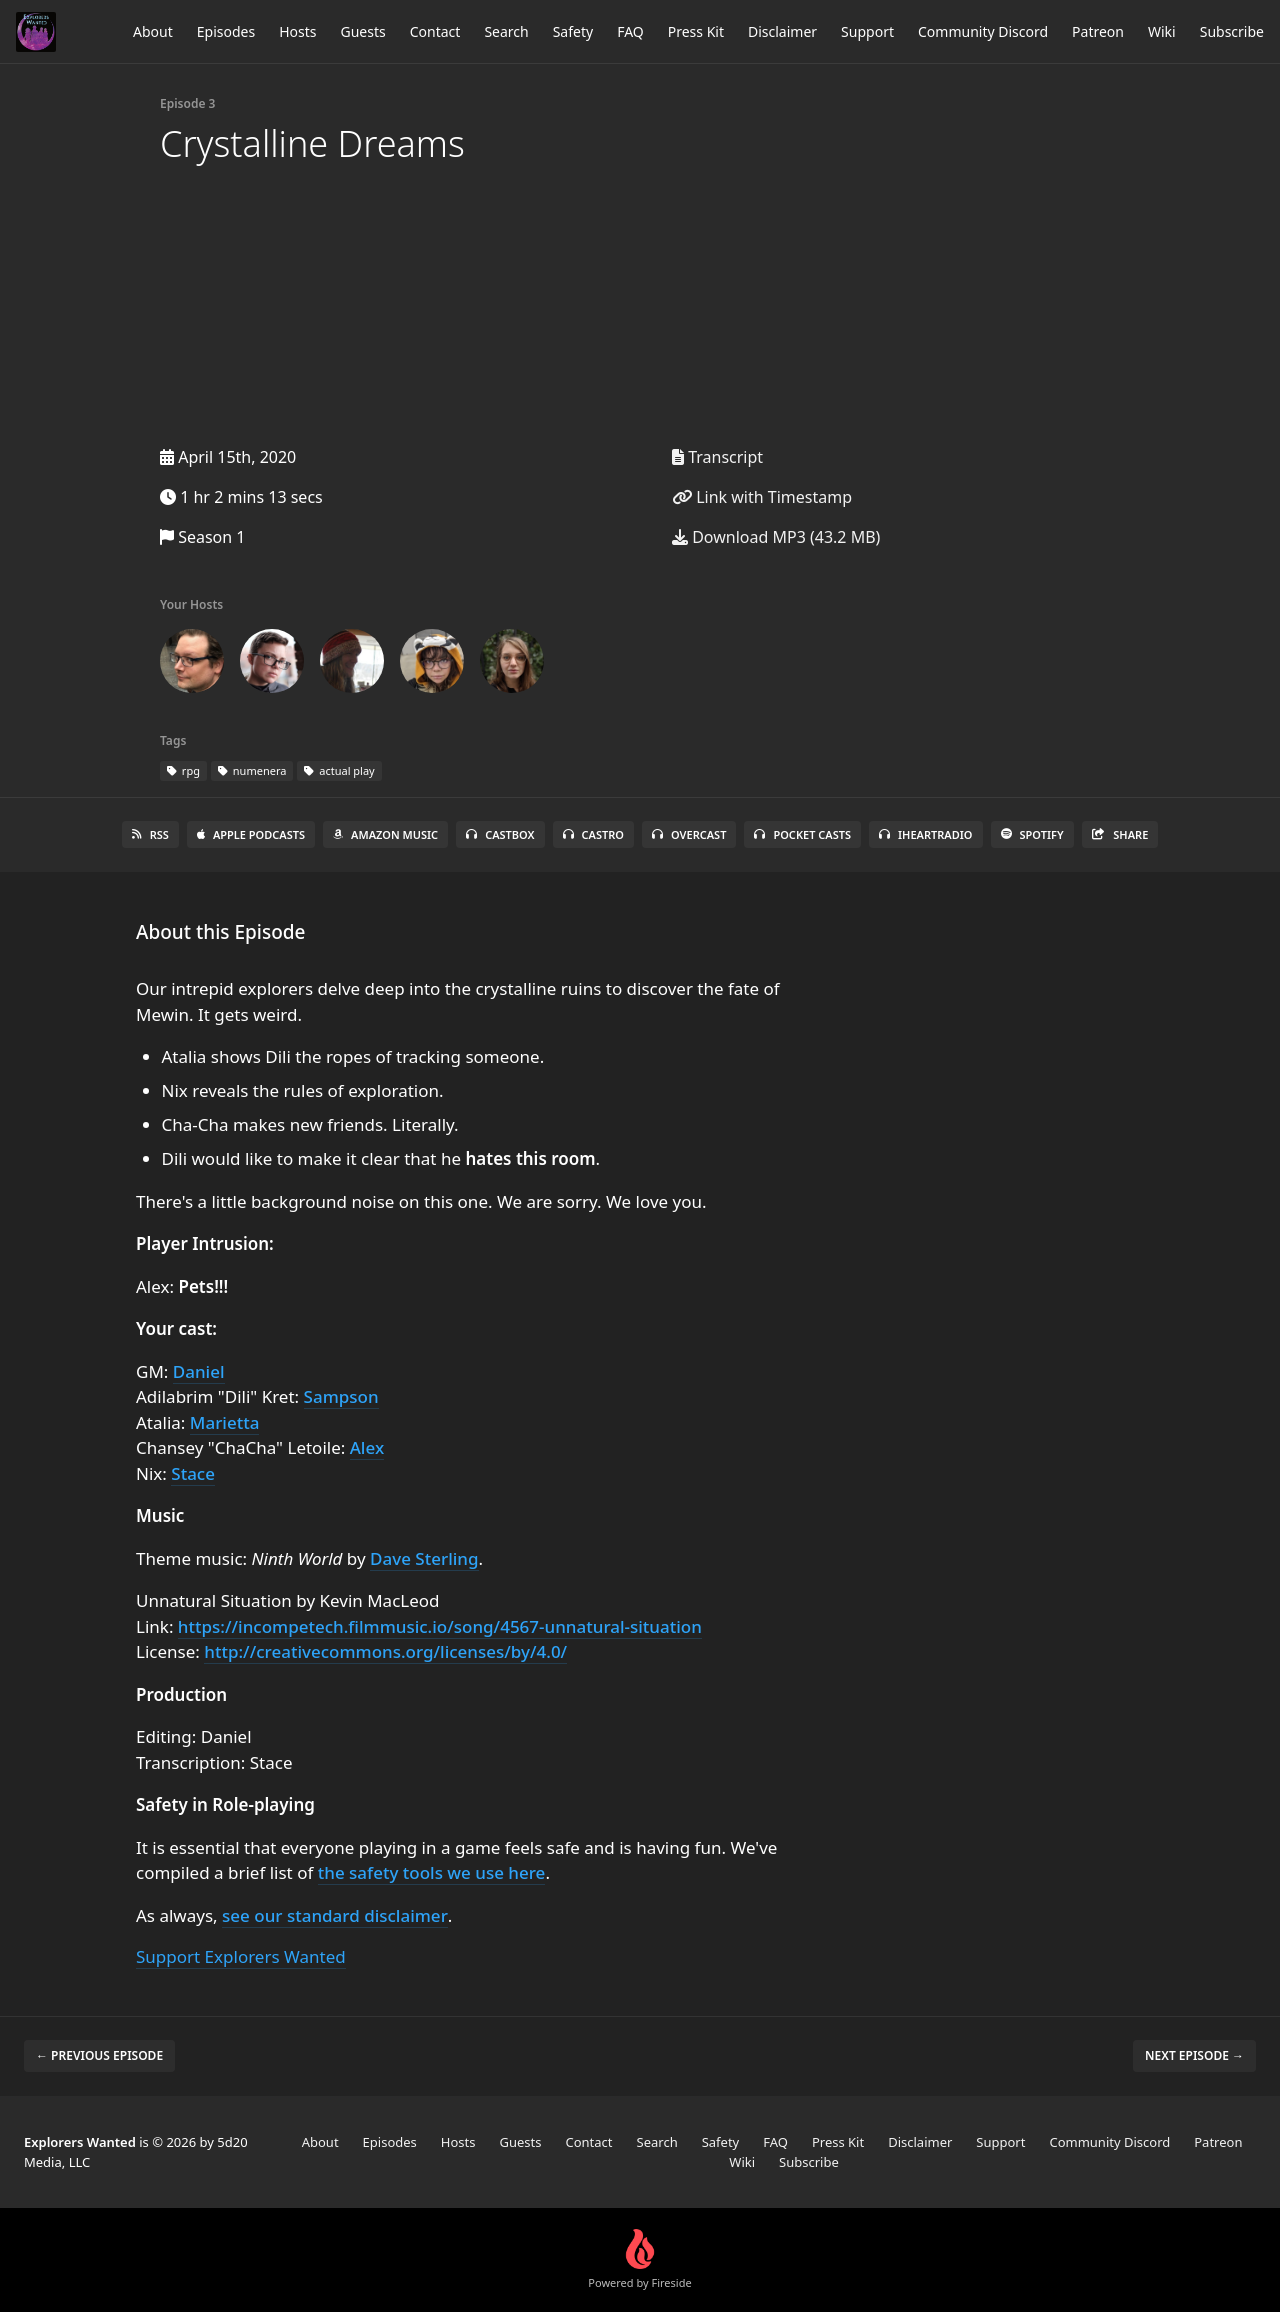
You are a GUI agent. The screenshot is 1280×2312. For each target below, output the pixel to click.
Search (506, 31)
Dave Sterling (424, 1558)
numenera (252, 770)
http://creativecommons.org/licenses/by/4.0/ (385, 1651)
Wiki (1162, 31)
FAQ (630, 31)
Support (867, 31)
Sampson (341, 1396)
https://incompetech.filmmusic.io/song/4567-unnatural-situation (440, 1626)
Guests (363, 31)
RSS (150, 834)
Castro (593, 834)
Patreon (1098, 31)
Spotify (1032, 834)
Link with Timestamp (762, 497)
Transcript (717, 457)
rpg (183, 770)
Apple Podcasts (251, 834)
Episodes (226, 31)
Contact (435, 31)
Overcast (689, 834)
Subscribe (1232, 31)
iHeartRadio (926, 834)
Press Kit (696, 31)
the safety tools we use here (432, 1872)
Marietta (225, 1422)
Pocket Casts (802, 834)
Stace (193, 1473)
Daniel (199, 1371)
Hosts (297, 31)
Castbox (500, 834)
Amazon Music (385, 834)
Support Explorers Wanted (241, 1956)
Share (1120, 834)
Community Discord (983, 31)
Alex (367, 1447)
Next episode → (1194, 2055)
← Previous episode (99, 2055)
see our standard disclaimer (335, 1915)
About (153, 31)
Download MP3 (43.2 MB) (776, 537)
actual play (339, 770)
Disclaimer (782, 31)
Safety (573, 31)
